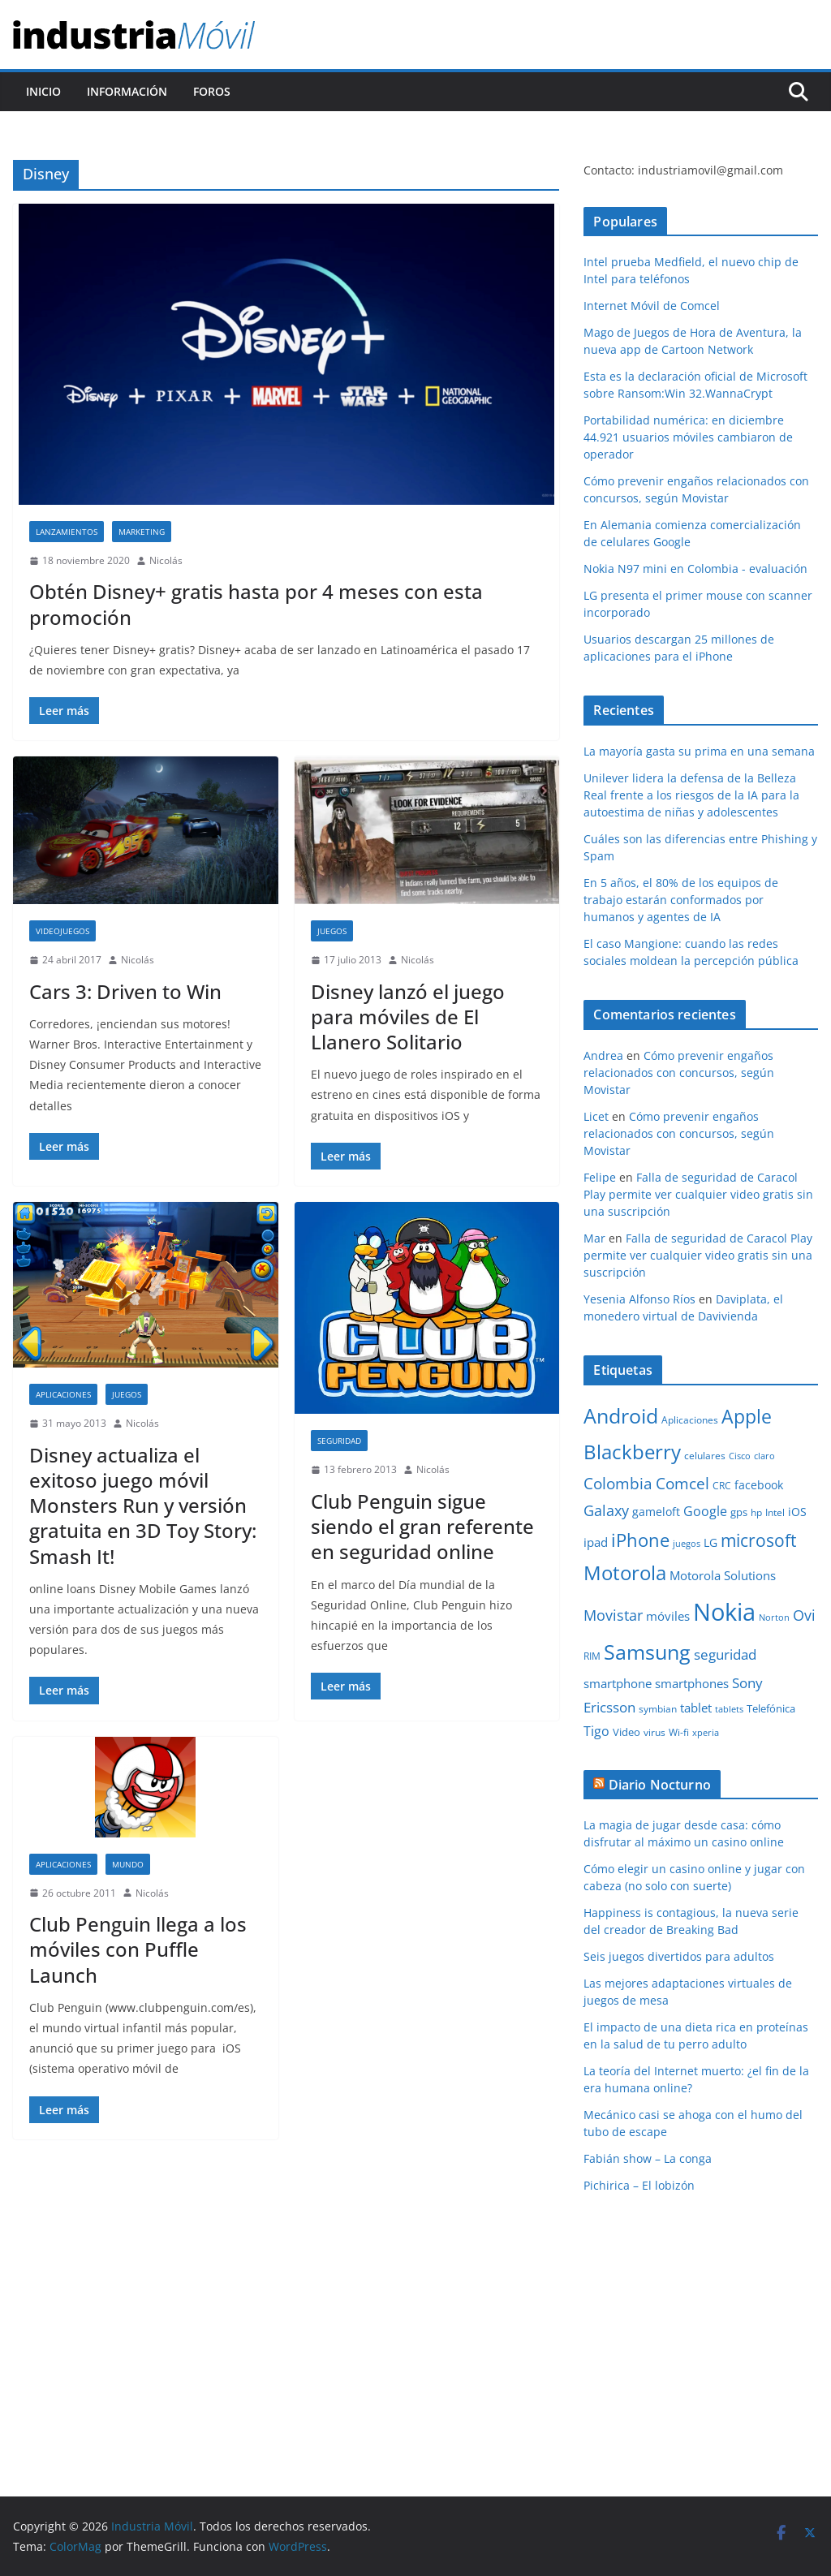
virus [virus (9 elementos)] (654, 1732)
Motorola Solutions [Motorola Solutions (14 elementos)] (723, 1575)
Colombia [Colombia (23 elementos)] (617, 1483)
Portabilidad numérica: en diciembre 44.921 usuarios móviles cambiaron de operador (688, 437)
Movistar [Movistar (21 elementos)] (613, 1615)
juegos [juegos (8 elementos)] (686, 1543)
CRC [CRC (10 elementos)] (722, 1486)
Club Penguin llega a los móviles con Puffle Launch (138, 1949)
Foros (211, 91)
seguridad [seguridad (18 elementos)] (725, 1654)
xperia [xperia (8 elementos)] (705, 1732)
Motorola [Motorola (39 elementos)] (624, 1573)
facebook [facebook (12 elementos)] (758, 1485)
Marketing (141, 531)
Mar (594, 1238)
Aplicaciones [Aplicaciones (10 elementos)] (689, 1420)
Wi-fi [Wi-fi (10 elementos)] (679, 1732)
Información (127, 91)
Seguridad (339, 1440)
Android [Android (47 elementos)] (620, 1415)
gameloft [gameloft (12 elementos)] (656, 1511)
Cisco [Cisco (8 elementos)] (740, 1456)
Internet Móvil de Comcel (651, 305)
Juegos (332, 931)
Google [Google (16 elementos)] (705, 1511)
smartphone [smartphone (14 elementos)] (617, 1683)
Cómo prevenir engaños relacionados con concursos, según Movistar (678, 1072)
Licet (596, 1116)
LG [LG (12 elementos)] (710, 1542)
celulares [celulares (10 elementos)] (705, 1455)
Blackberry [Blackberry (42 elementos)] (632, 1451)
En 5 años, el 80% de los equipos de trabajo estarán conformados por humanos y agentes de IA (680, 899)
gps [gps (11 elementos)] (738, 1512)
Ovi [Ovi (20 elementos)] (804, 1615)
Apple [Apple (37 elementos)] (746, 1416)
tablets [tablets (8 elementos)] (729, 1709)
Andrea (603, 1055)
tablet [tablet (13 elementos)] (696, 1707)
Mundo (128, 1864)
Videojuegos (62, 931)
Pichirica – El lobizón (639, 2185)
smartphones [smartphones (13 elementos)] (692, 1683)
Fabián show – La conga (647, 2158)
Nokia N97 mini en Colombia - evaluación (695, 568)
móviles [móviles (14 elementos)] (668, 1616)
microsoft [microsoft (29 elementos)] (758, 1540)
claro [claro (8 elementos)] (764, 1456)
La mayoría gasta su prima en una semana (699, 751)
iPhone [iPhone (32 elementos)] (640, 1539)
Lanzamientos (66, 531)
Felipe (599, 1177)
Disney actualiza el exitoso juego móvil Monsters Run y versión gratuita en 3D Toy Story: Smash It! (142, 1505)
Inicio (43, 91)
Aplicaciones (63, 1394)
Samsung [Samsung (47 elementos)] (647, 1651)
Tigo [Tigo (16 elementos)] (596, 1731)
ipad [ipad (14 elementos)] (595, 1542)
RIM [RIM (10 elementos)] (592, 1656)
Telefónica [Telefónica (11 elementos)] (771, 1708)
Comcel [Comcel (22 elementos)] (682, 1483)
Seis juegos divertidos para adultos (678, 1956)
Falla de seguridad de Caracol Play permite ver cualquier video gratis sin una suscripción (698, 1194)
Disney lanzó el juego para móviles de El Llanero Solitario (408, 1016)
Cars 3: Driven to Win (125, 991)
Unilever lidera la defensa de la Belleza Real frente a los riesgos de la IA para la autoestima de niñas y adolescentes (691, 795)
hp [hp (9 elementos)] (756, 1512)
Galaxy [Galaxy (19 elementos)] (606, 1510)
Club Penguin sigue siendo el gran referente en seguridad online (422, 1526)
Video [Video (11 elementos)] (626, 1732)
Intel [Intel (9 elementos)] (775, 1512)
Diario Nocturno (660, 1785)
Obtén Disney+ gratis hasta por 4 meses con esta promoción (256, 604)
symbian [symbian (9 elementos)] (658, 1709)
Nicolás (166, 560)
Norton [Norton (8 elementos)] (774, 1617)
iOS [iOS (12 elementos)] (797, 1511)
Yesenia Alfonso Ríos (639, 1299)
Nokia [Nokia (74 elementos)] (724, 1612)
